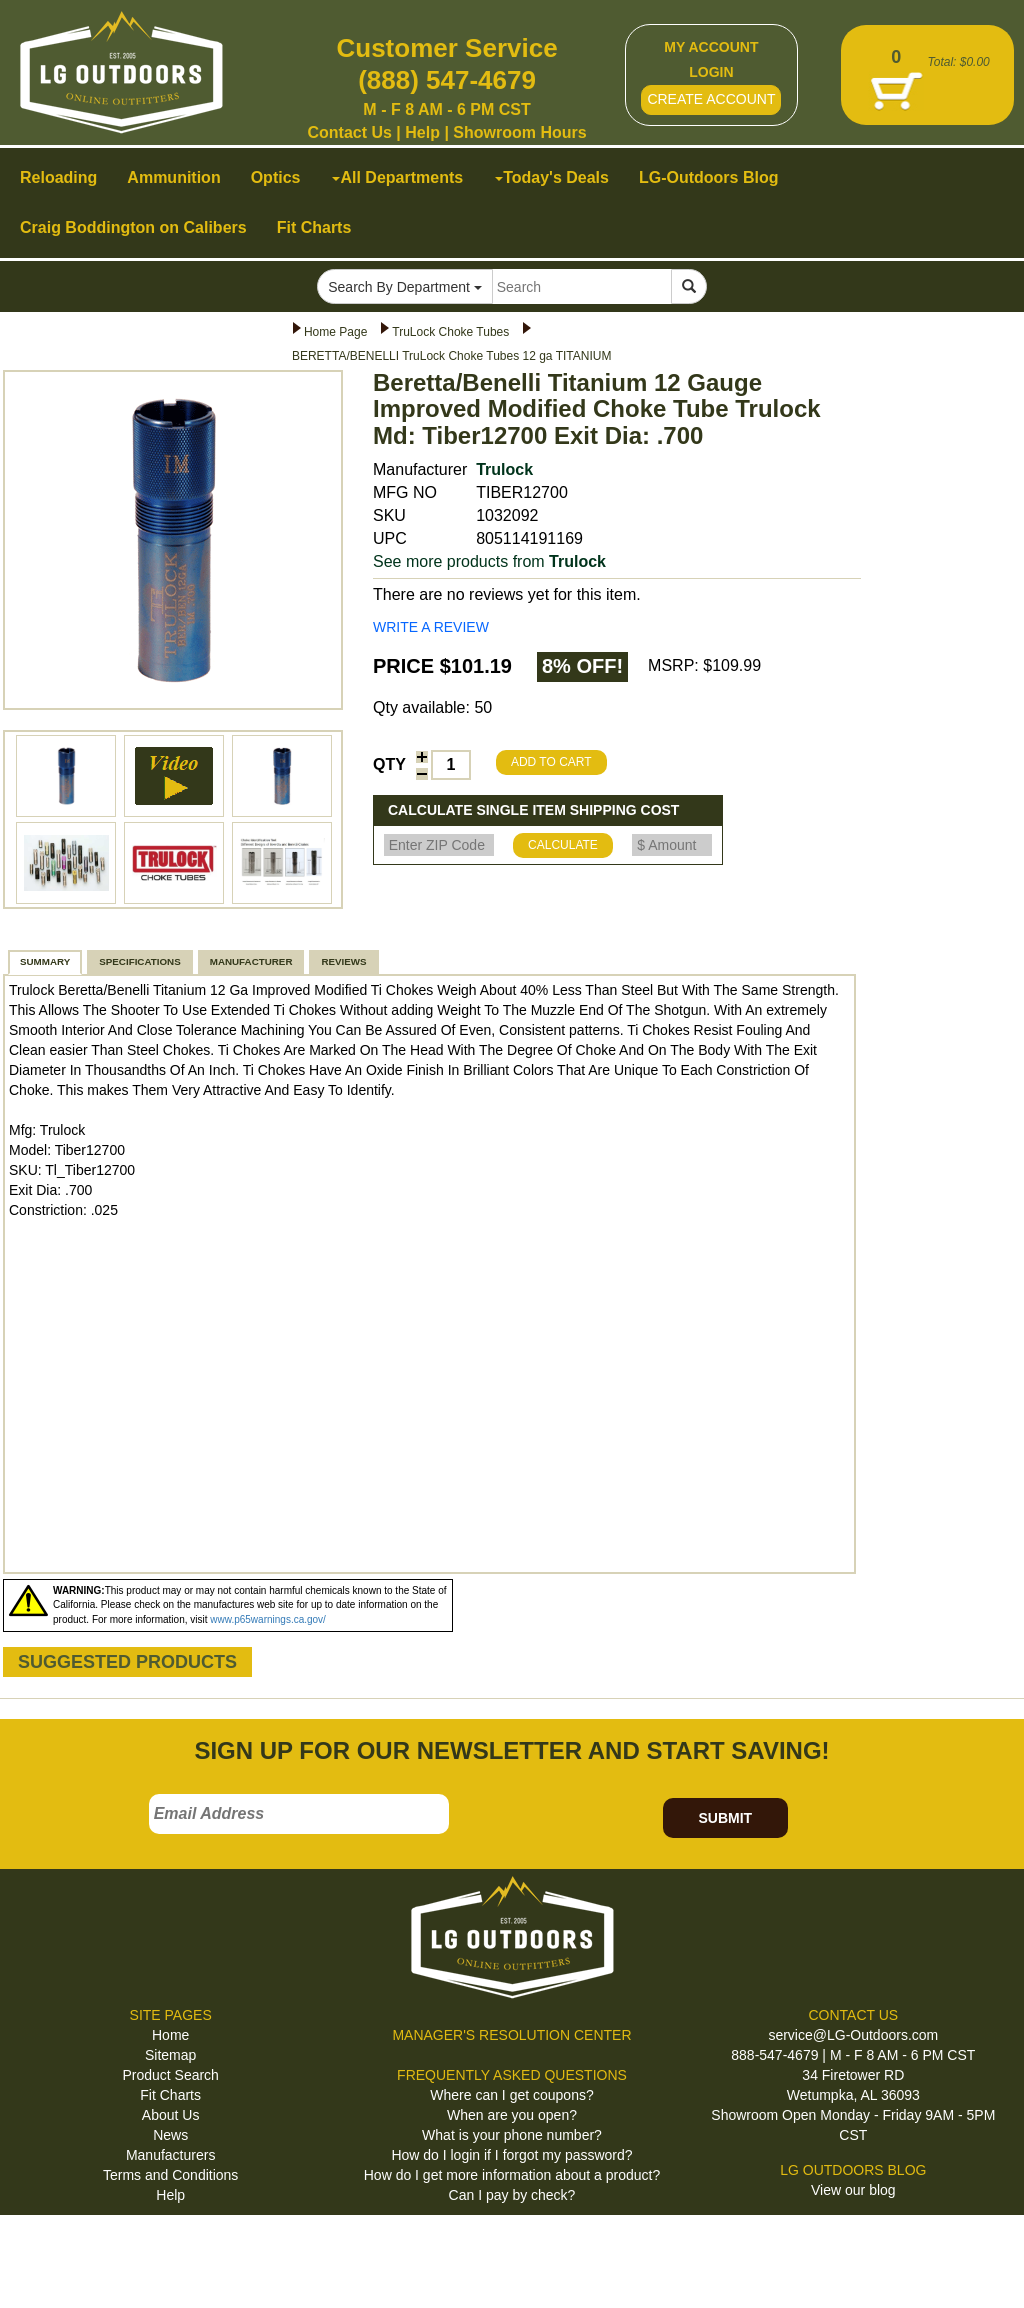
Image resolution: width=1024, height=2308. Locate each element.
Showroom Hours (519, 132)
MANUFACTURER (251, 961)
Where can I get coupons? (511, 2095)
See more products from (489, 561)
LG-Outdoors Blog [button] (709, 177)
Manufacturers (170, 2155)
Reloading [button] (58, 177)
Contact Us (349, 132)
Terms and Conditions (170, 2175)
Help (422, 132)
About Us (171, 2115)
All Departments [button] (397, 177)
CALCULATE (563, 845)
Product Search (170, 2075)
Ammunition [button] (173, 177)
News (170, 2135)
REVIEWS (343, 961)
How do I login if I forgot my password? (511, 2155)
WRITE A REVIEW (431, 627)
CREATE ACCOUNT (711, 99)
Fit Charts (170, 2095)
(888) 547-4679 (447, 80)
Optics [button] (276, 177)
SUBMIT (725, 1818)
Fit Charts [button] (314, 227)
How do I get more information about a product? (512, 2175)
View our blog (853, 2190)
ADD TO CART (551, 762)
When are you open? (512, 2115)
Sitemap (170, 2055)
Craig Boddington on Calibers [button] (133, 227)
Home (170, 2035)
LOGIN (711, 72)
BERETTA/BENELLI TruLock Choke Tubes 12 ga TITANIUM (451, 356)
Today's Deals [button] (552, 177)
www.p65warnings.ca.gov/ (268, 1619)
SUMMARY (45, 961)
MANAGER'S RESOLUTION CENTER (511, 2035)
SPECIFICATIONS (139, 961)
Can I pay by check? (512, 2195)
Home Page (335, 332)
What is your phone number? (512, 2135)
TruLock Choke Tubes (450, 332)
